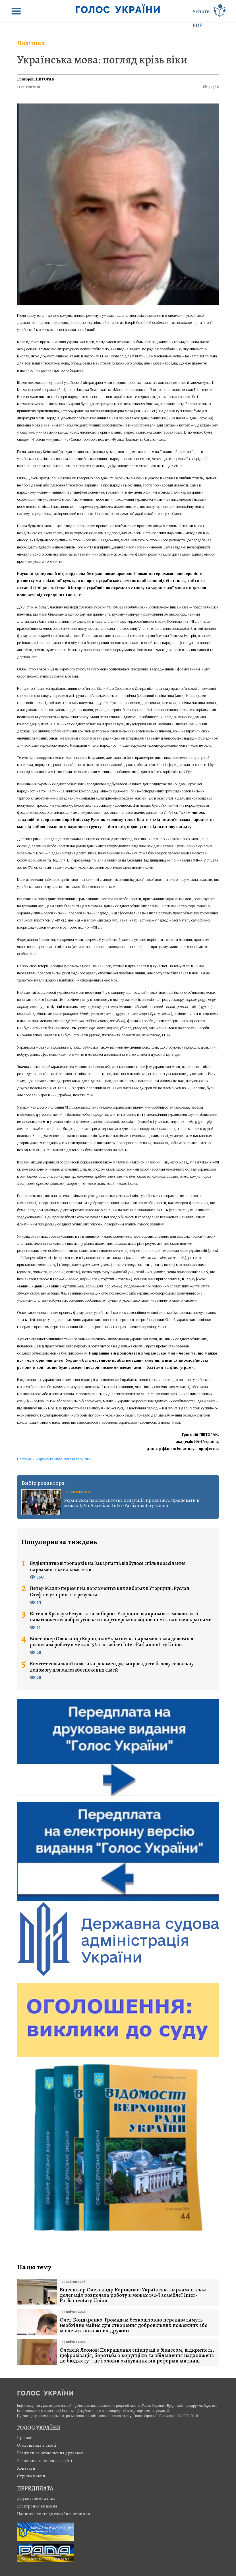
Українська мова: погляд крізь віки (102, 59)
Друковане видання (36, 2498)
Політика (31, 43)
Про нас (24, 2437)
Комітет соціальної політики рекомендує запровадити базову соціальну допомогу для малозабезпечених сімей (112, 1667)
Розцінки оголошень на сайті (44, 2460)
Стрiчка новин (31, 2476)
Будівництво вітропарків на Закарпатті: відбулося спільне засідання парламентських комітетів (108, 1566)
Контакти (26, 2468)
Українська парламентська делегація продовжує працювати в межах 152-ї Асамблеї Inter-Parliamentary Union (131, 1503)
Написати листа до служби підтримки (53, 2514)
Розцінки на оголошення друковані (51, 2453)
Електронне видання (37, 2506)
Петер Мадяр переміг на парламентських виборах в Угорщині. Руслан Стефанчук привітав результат (109, 1591)
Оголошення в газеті (36, 2445)
